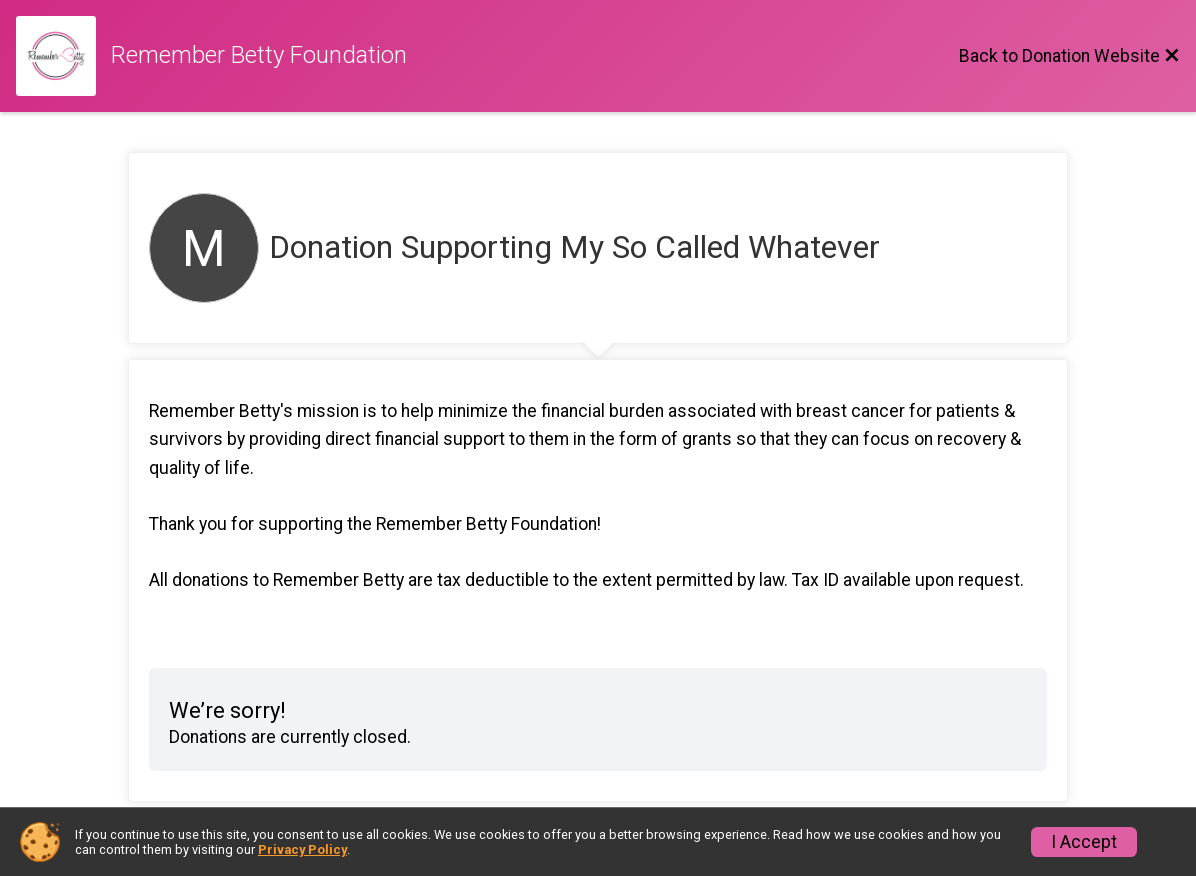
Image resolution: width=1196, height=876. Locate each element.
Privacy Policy (302, 849)
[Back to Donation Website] (1069, 56)
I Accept (1084, 842)
